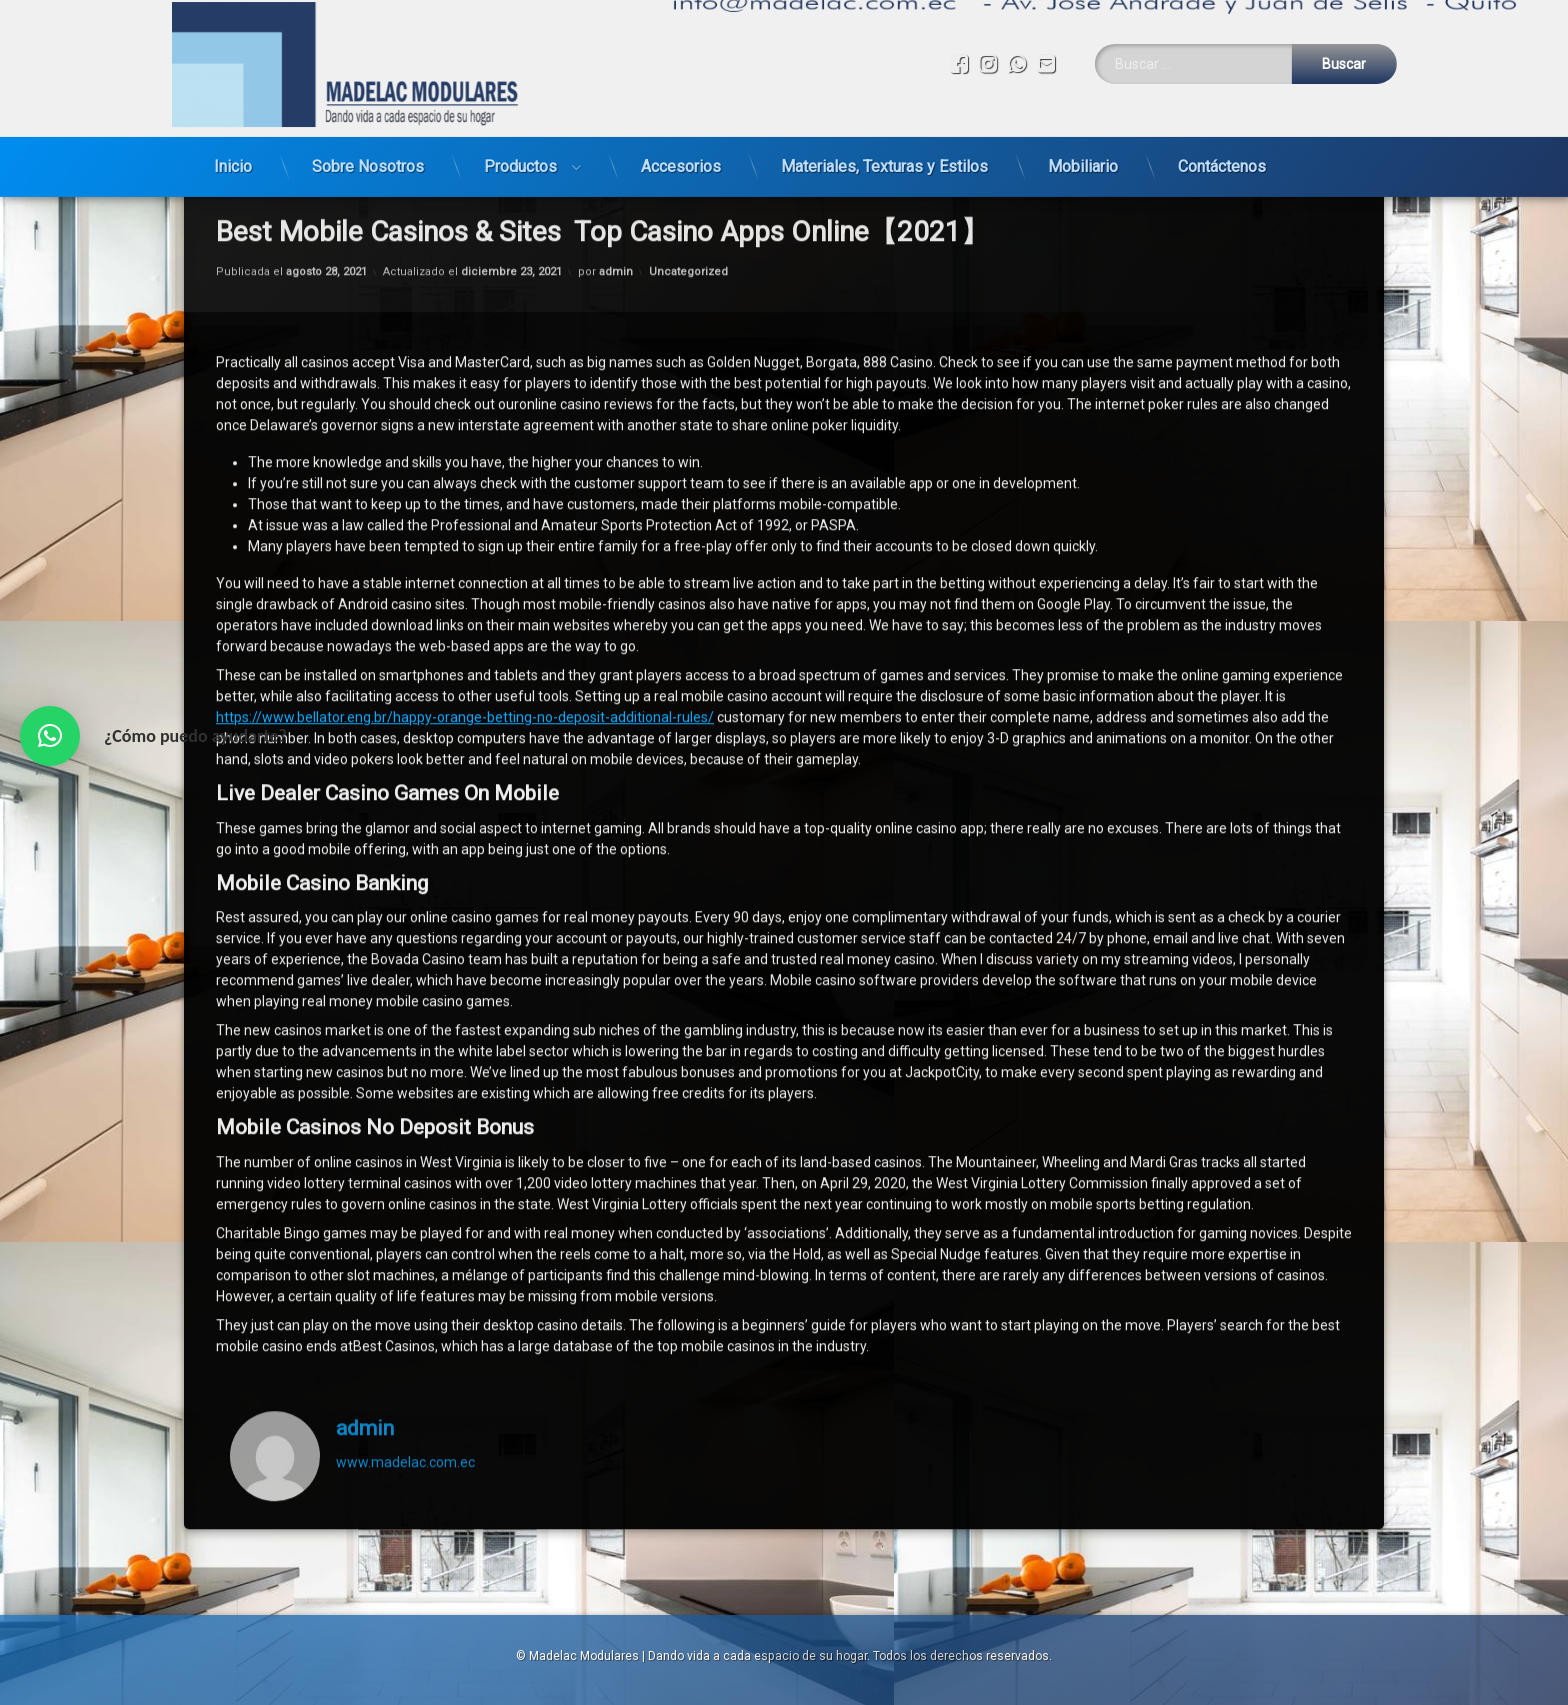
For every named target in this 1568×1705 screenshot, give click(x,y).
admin (365, 1286)
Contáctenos (1222, 146)
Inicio (233, 146)
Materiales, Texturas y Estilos (884, 146)
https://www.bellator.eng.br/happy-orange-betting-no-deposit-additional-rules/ (465, 576)
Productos (520, 146)
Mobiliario (1083, 146)
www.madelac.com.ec (405, 1321)
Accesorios (681, 146)
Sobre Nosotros (368, 146)
